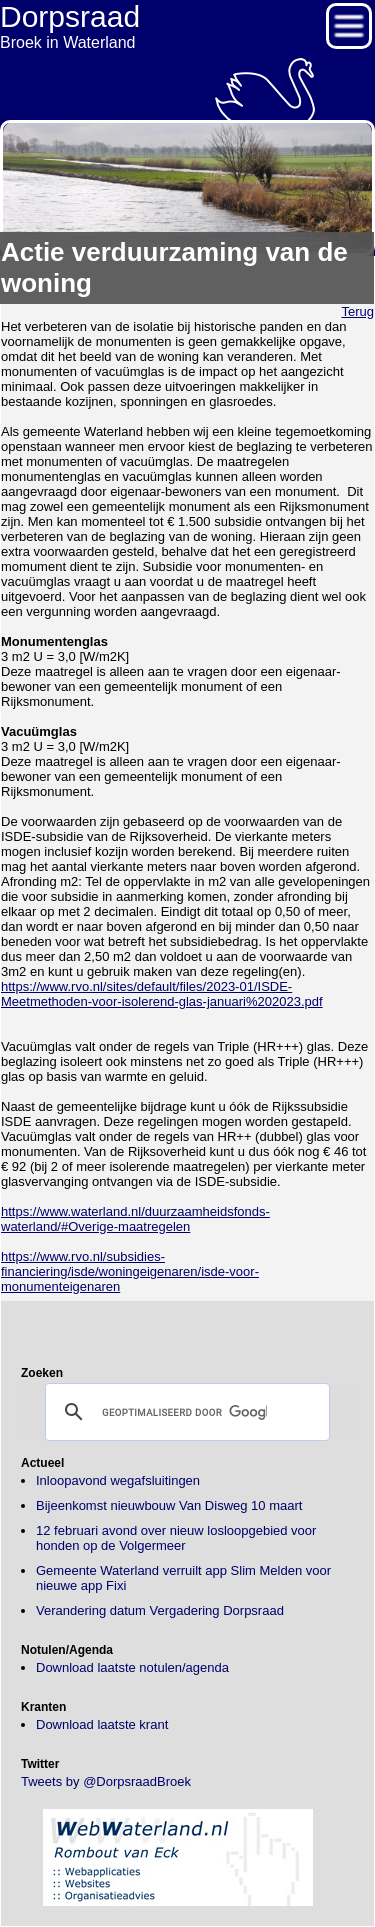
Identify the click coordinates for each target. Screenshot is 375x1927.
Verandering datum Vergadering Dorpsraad (160, 1610)
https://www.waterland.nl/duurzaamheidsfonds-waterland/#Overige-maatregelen (135, 1219)
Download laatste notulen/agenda (132, 1667)
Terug (357, 311)
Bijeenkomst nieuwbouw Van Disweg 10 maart (169, 1505)
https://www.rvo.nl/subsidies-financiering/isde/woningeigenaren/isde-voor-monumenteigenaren (130, 1271)
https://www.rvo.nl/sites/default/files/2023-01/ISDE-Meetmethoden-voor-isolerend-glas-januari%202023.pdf (162, 994)
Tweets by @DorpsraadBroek (106, 1781)
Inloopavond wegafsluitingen (118, 1480)
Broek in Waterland (187, 25)
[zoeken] (184, 1412)
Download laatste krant (102, 1724)
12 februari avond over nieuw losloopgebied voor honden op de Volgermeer (176, 1538)
